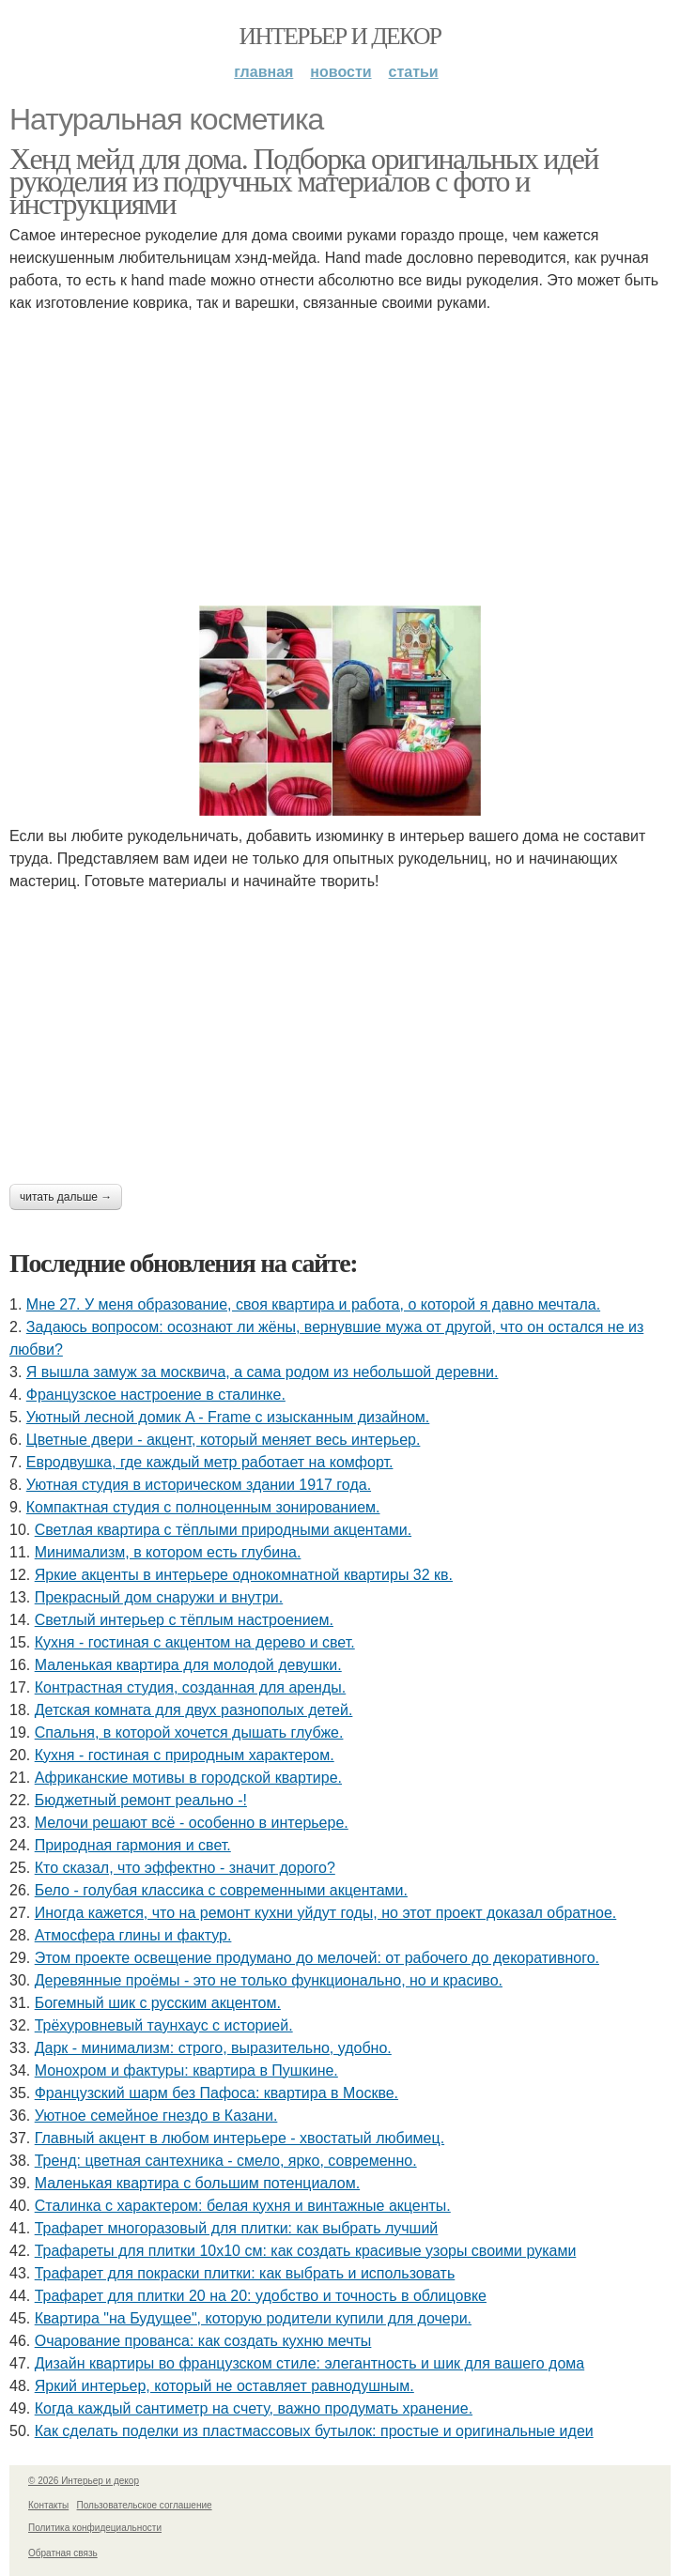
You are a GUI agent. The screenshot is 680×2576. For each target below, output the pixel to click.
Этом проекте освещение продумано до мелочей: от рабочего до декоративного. (317, 1958)
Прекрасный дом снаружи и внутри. (159, 1597)
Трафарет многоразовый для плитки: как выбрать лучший (237, 2228)
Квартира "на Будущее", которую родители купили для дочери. (253, 2318)
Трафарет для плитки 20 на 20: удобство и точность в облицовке (261, 2296)
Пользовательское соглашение (144, 2505)
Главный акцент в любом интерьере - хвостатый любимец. (239, 2138)
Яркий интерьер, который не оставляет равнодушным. (224, 2386)
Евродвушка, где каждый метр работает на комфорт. (210, 1462)
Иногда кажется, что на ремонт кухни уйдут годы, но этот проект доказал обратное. (326, 1913)
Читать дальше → (66, 1197)
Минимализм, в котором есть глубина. (168, 1552)
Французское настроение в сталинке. (156, 1395)
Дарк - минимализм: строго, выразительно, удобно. (213, 2048)
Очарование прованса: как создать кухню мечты (203, 2341)
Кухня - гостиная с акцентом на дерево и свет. (195, 1642)
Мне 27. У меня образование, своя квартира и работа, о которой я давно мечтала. (313, 1304)
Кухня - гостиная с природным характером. (184, 1755)
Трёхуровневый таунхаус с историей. (164, 2025)
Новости (340, 72)
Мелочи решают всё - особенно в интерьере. (191, 1823)
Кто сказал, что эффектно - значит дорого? (185, 1868)
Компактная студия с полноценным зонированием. (203, 1507)
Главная (263, 72)
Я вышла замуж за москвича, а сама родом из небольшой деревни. (262, 1372)
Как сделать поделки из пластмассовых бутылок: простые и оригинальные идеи (314, 2431)
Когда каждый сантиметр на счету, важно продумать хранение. (253, 2408)
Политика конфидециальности (95, 2527)
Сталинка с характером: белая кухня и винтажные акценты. (243, 2206)
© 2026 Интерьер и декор (83, 2481)
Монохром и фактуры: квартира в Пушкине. (186, 2070)
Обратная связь (63, 2553)
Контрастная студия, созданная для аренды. (191, 1687)
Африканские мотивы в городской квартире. (188, 1778)
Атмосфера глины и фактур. (133, 1935)
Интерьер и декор (340, 36)
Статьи (414, 72)
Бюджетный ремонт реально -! (141, 1800)
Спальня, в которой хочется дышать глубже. (189, 1732)
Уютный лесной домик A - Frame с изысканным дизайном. (228, 1417)
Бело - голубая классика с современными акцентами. (221, 1890)
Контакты (48, 2505)
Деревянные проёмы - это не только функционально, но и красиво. (268, 1980)
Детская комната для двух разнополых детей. (194, 1710)
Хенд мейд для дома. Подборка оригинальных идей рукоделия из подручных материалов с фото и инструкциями (303, 181)
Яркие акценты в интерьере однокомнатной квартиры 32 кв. (244, 1575)
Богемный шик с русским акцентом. (158, 2003)
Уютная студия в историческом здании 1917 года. (198, 1485)
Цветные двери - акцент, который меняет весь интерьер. (223, 1440)
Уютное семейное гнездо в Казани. (156, 2116)
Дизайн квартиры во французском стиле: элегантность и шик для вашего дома (310, 2363)
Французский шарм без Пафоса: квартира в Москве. (216, 2093)
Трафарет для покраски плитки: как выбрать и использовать (245, 2273)
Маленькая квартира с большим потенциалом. (197, 2183)
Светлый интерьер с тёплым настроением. (184, 1620)
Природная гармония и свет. (133, 1845)
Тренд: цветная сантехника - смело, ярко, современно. (226, 2161)
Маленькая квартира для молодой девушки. (188, 1665)
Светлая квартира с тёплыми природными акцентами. (223, 1530)
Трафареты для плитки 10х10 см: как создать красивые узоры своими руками (306, 2251)
